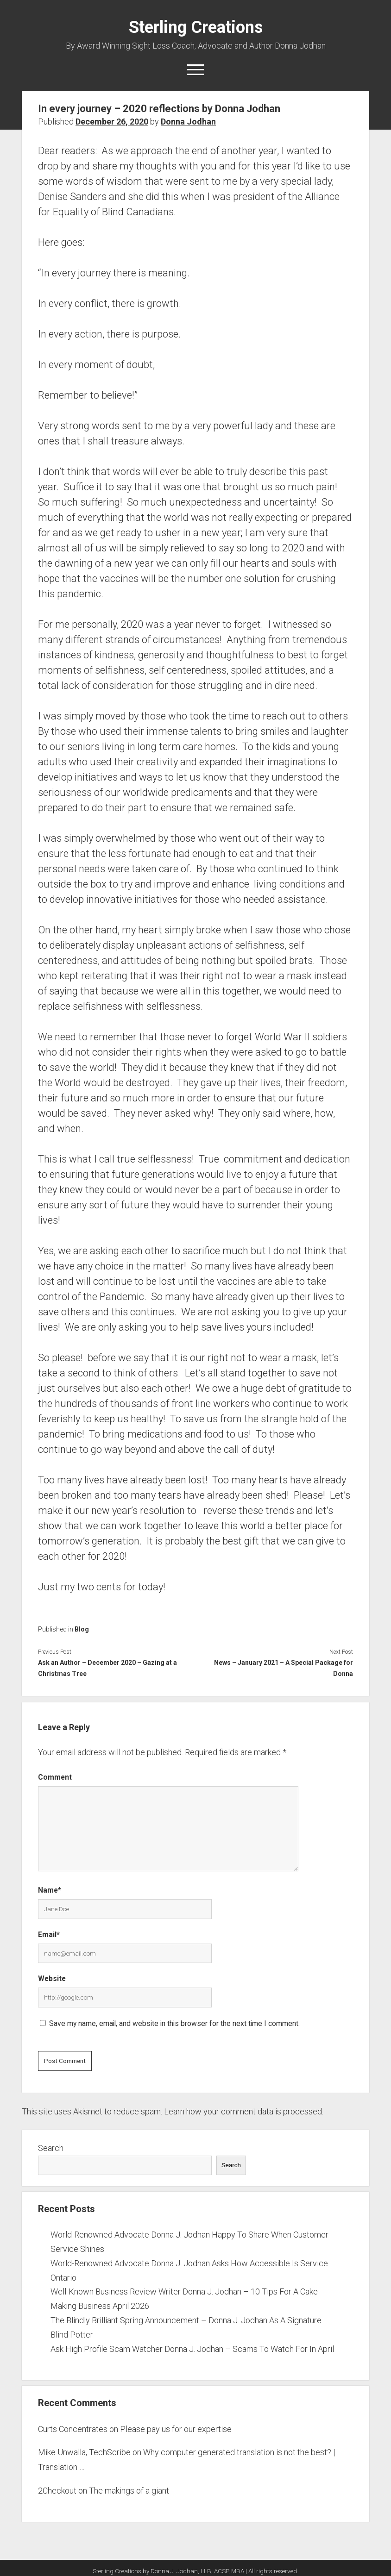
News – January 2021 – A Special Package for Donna (283, 1668)
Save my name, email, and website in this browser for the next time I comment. (174, 2023)
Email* (49, 1934)
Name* (49, 1890)
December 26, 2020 (112, 121)
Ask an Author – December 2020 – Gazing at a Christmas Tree (107, 1668)
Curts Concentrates (72, 2429)
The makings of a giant (129, 2490)
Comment (55, 1777)
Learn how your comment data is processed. (243, 2111)
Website (52, 1978)
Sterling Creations (196, 27)
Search (50, 2148)
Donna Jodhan (188, 121)
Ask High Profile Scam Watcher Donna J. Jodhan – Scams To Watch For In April (192, 2349)
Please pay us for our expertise (176, 2429)
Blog (82, 1629)
